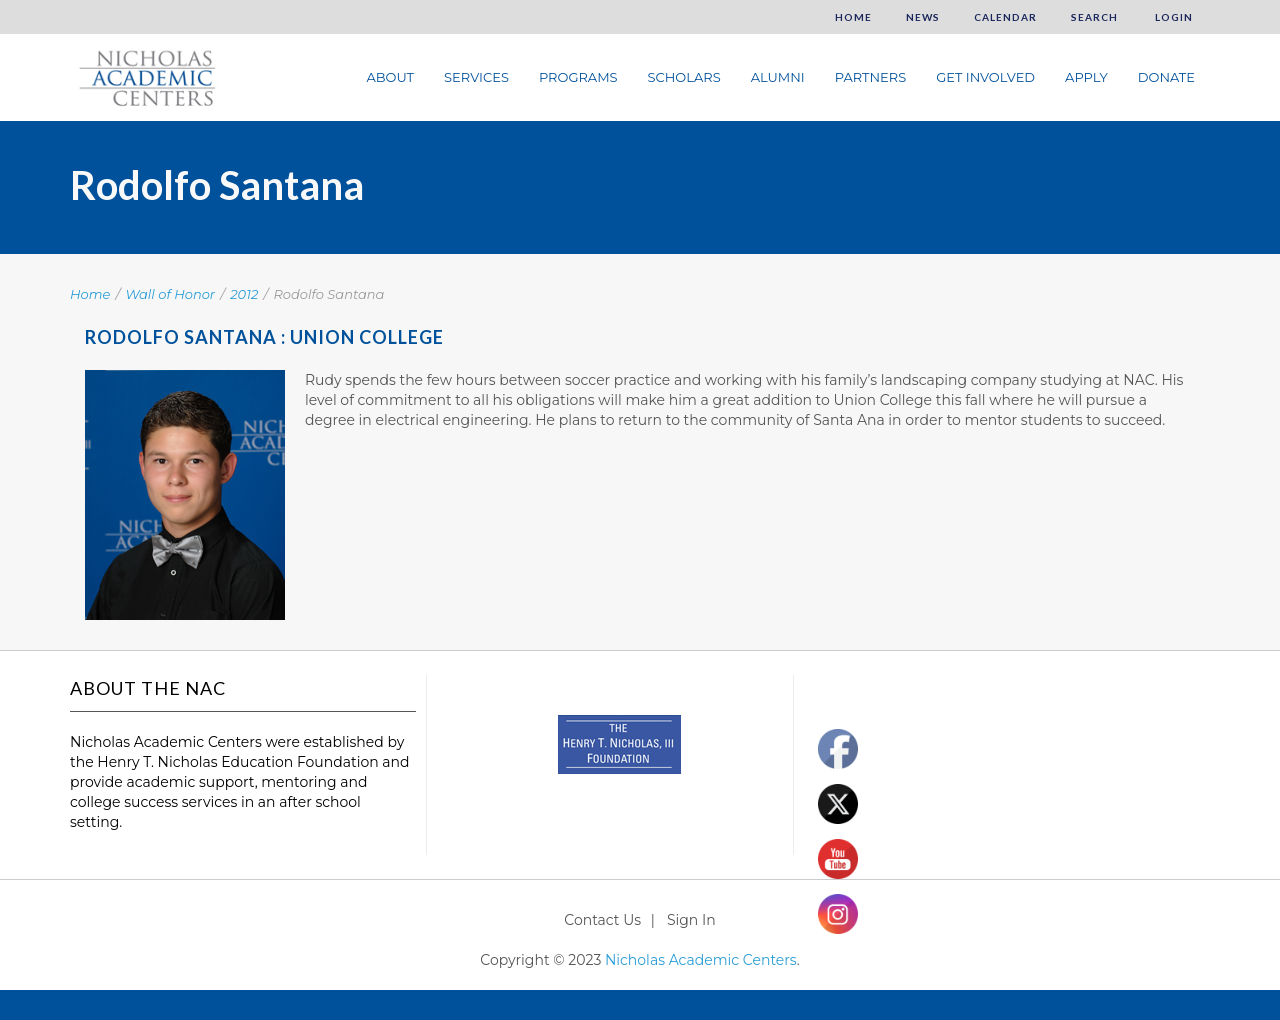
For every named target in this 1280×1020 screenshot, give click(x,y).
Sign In (691, 920)
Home (853, 17)
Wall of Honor (171, 294)
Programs (578, 77)
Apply (1086, 77)
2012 (244, 294)
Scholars (684, 77)
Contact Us (602, 920)
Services (476, 77)
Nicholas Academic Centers (701, 960)
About (390, 77)
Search (1094, 17)
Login (1172, 17)
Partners (870, 77)
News (923, 17)
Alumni (778, 77)
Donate (1166, 77)
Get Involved (985, 77)
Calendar (1005, 17)
